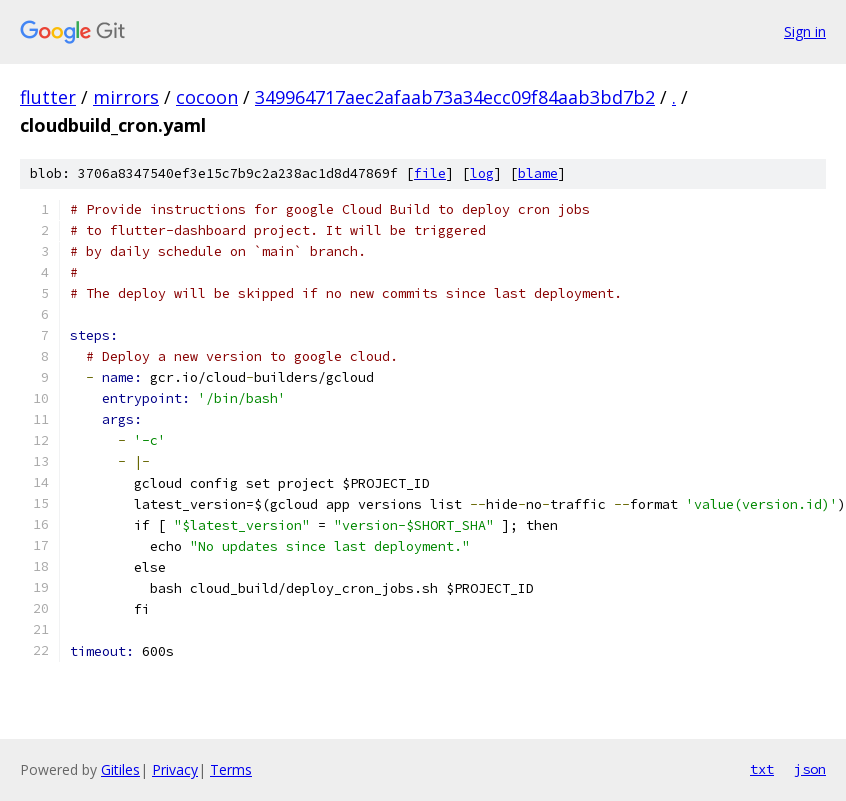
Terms (231, 769)
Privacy (175, 769)
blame (538, 173)
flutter (48, 97)
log (482, 173)
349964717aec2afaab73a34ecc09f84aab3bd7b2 (455, 97)
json (810, 769)
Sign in (805, 31)
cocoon (207, 97)
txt (762, 769)
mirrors (126, 97)
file (430, 173)
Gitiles (120, 769)
